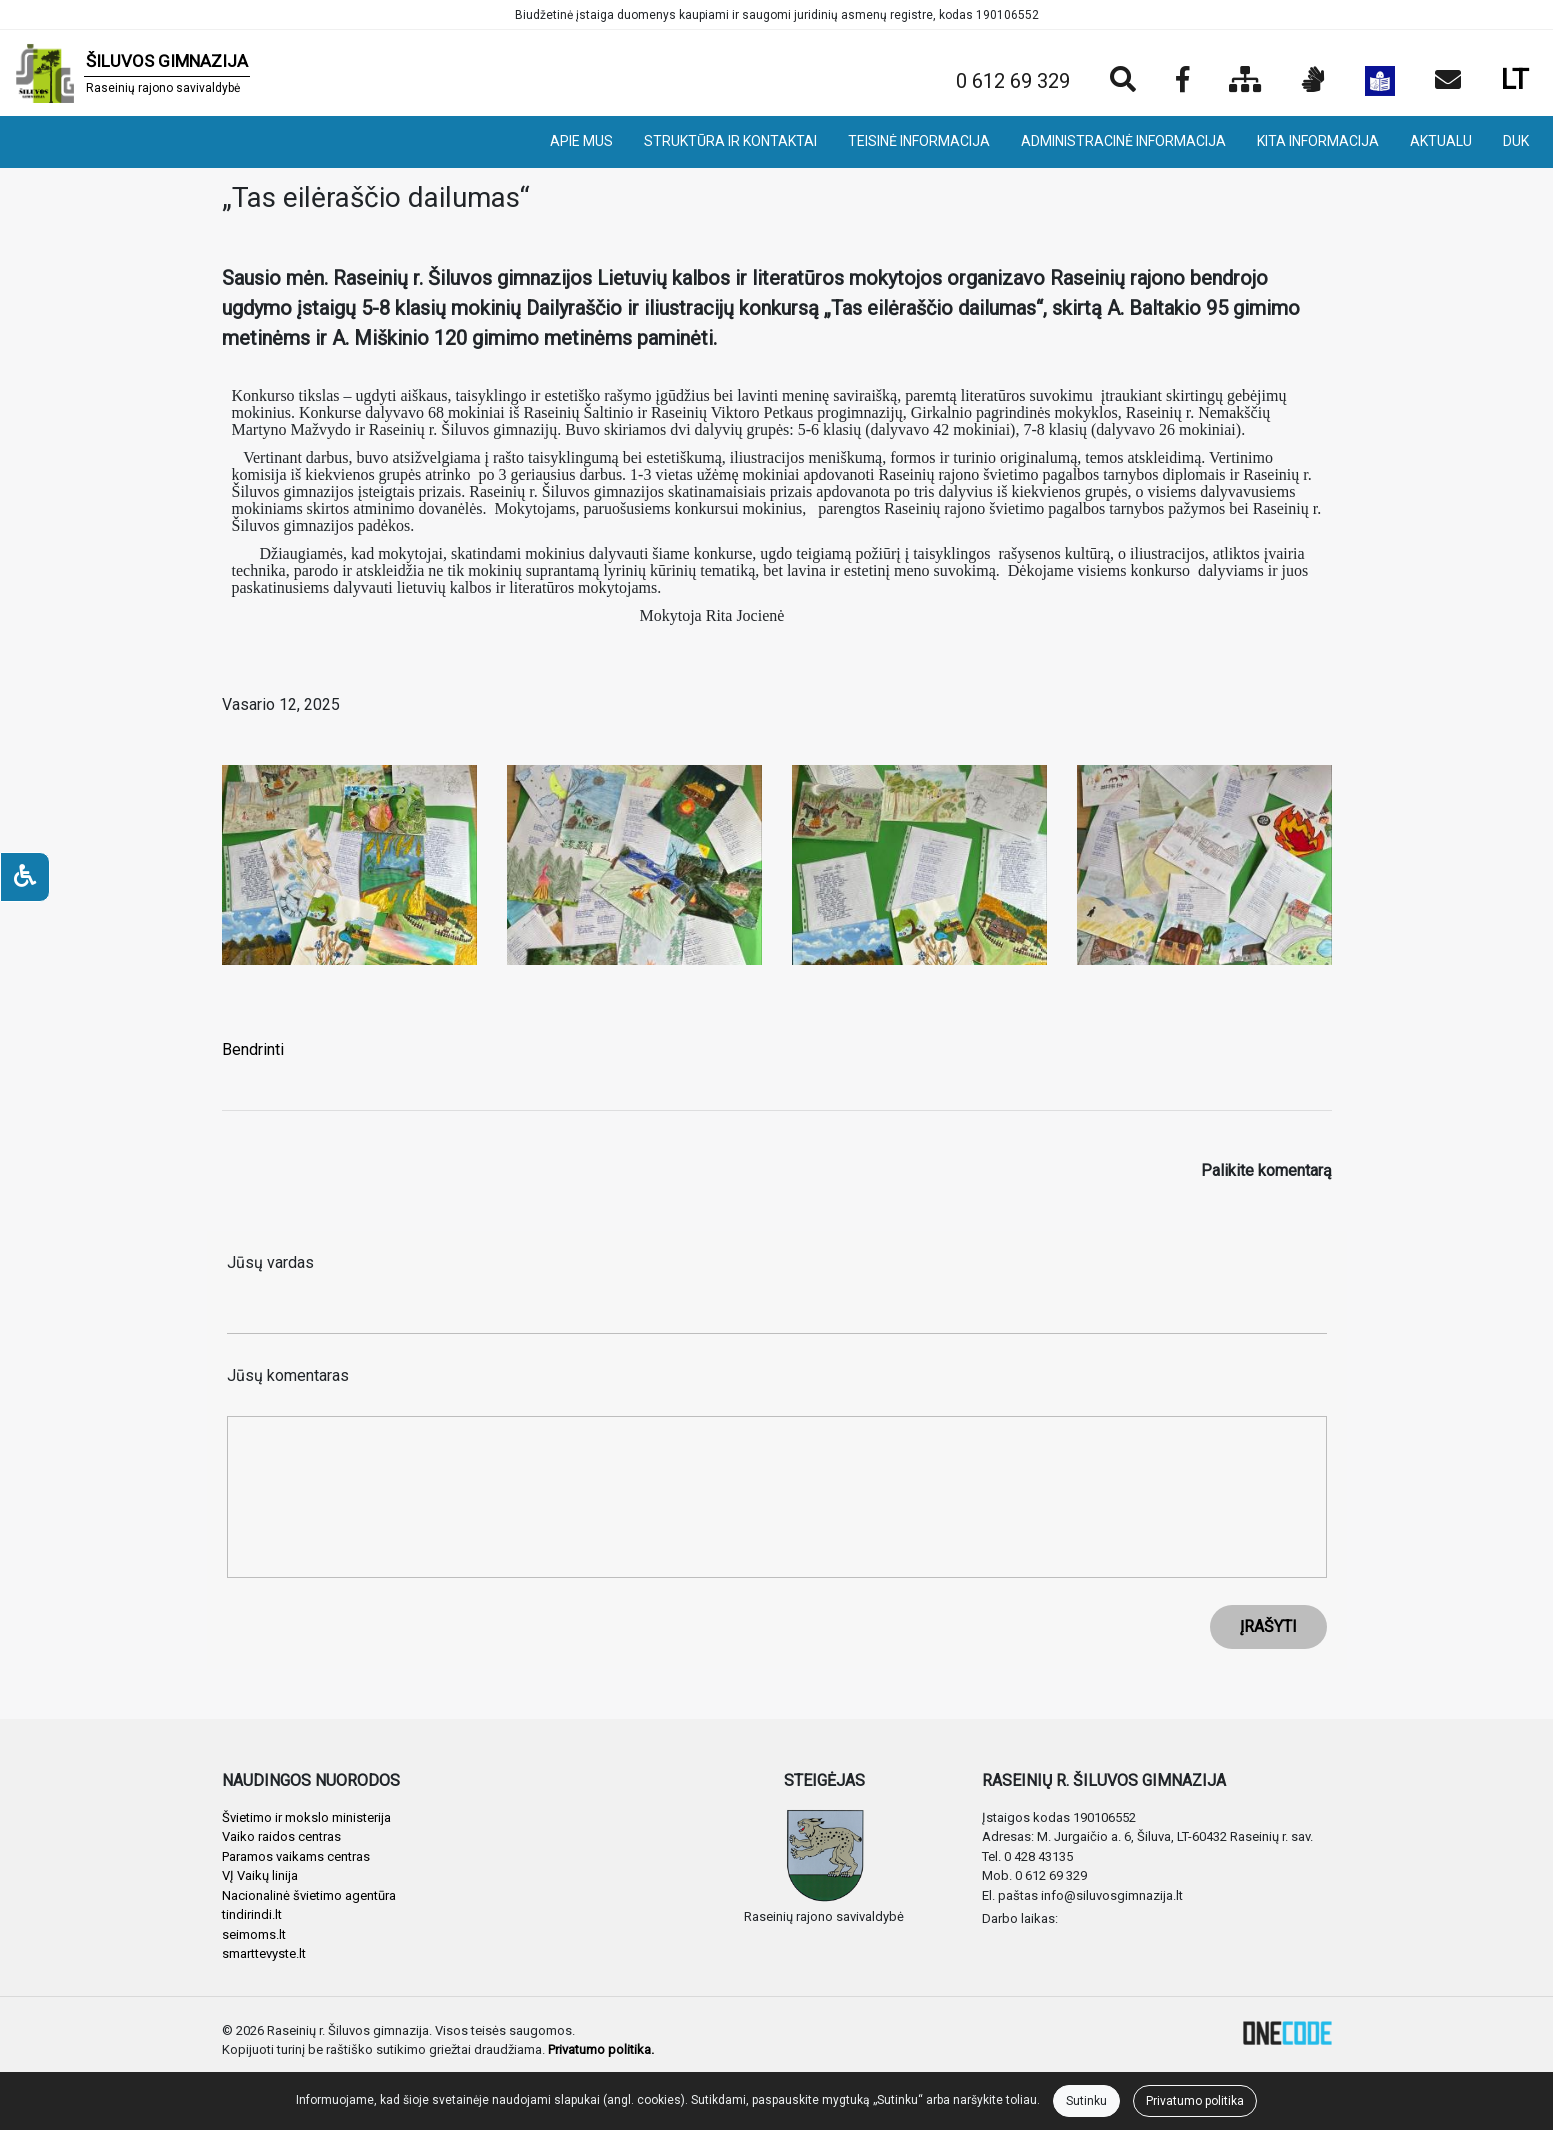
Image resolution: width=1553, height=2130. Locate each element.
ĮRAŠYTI (1268, 1626)
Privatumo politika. (601, 2049)
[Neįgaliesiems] (25, 877)
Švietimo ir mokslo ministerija (306, 1817)
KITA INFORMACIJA (1318, 141)
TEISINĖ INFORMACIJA (919, 141)
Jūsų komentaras (288, 1375)
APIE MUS (581, 141)
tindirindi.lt (252, 1914)
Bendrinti (253, 1049)
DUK (1516, 141)
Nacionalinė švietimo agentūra (309, 1895)
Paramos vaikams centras (296, 1856)
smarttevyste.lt (264, 1953)
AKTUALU (1441, 141)
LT (1515, 79)
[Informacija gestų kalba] (1313, 81)
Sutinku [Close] (1086, 2101)
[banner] (133, 73)
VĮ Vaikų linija (260, 1875)
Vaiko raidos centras (281, 1836)
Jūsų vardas (270, 1262)
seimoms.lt (254, 1934)
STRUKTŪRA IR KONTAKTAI (730, 141)
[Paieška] (1123, 81)
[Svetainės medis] (1245, 81)
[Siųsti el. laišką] (1448, 81)
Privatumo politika (1195, 2101)
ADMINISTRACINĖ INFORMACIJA (1123, 141)
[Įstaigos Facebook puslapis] (1182, 81)
